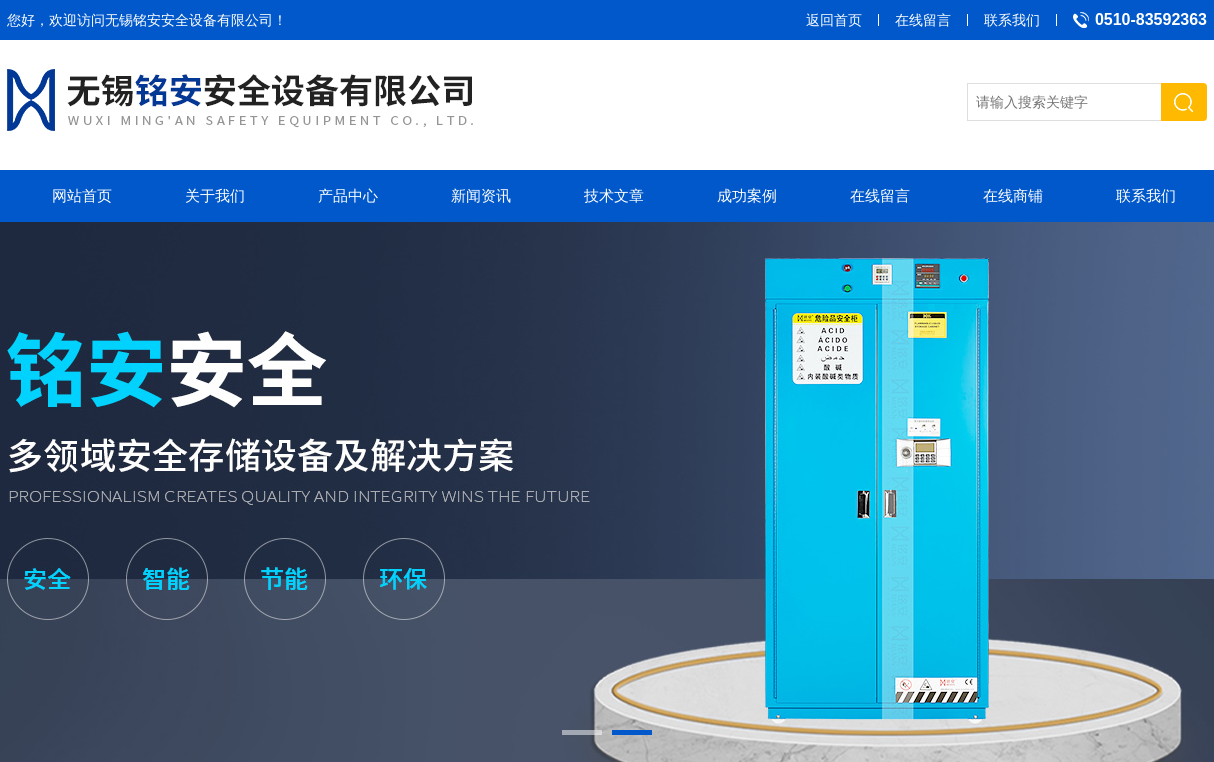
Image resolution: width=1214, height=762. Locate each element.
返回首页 (834, 20)
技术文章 (614, 195)
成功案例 (747, 195)
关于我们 (215, 195)
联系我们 (1012, 20)
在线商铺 (1013, 195)
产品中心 (348, 195)
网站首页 (82, 195)
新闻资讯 (481, 195)
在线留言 (923, 20)
